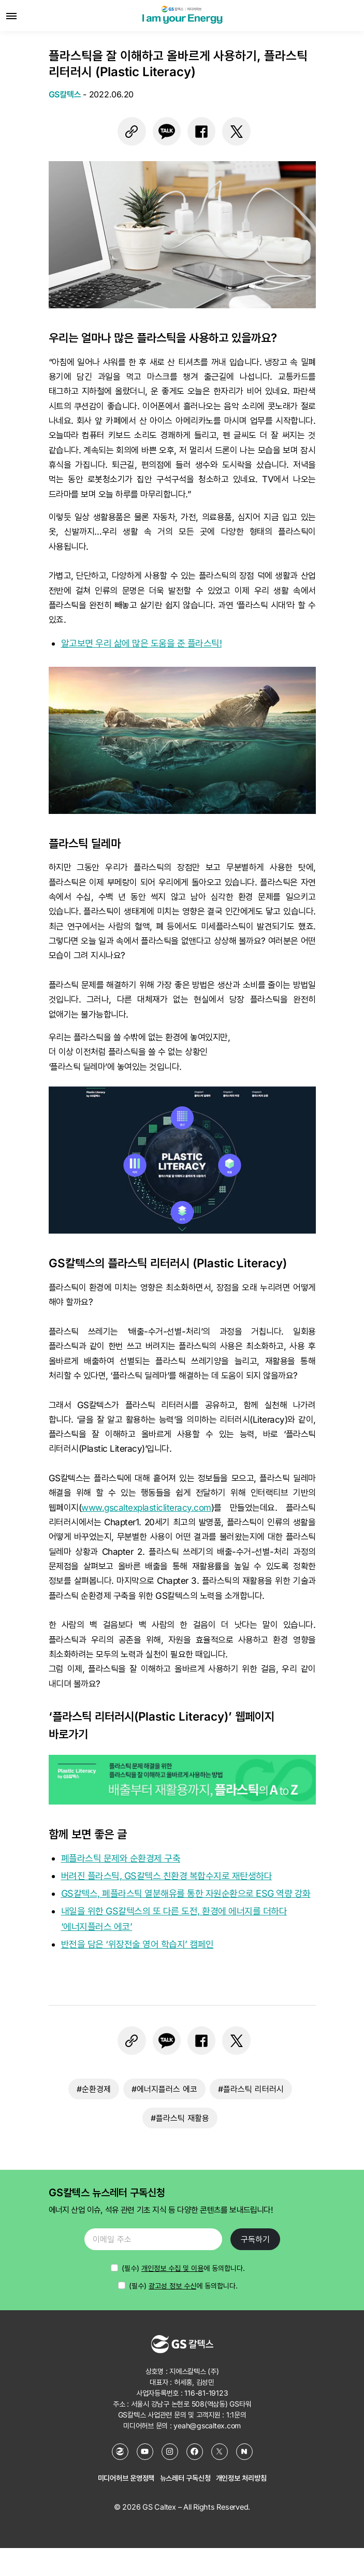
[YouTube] (145, 2451)
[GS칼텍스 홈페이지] (120, 2451)
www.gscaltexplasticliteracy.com (146, 1507)
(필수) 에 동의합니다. (183, 2285)
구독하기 (255, 2239)
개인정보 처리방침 (241, 2477)
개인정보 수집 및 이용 (172, 2268)
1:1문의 (236, 2414)
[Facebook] (194, 2451)
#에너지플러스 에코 (164, 2089)
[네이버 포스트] (244, 2451)
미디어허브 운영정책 (126, 2477)
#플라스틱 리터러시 (251, 2089)
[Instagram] (170, 2451)
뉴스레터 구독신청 (185, 2477)
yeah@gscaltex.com (207, 2425)
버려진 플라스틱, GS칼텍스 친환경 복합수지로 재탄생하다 (166, 1875)
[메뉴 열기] (11, 15)
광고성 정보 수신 (172, 2285)
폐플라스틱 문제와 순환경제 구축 (121, 1858)
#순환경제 (94, 2089)
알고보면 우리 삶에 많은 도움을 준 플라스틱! (141, 643)
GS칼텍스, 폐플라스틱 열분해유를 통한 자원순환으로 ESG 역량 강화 (186, 1893)
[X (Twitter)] (219, 2451)
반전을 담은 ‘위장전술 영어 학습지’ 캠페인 (137, 1944)
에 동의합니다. (183, 2268)
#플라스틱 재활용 (180, 2118)
